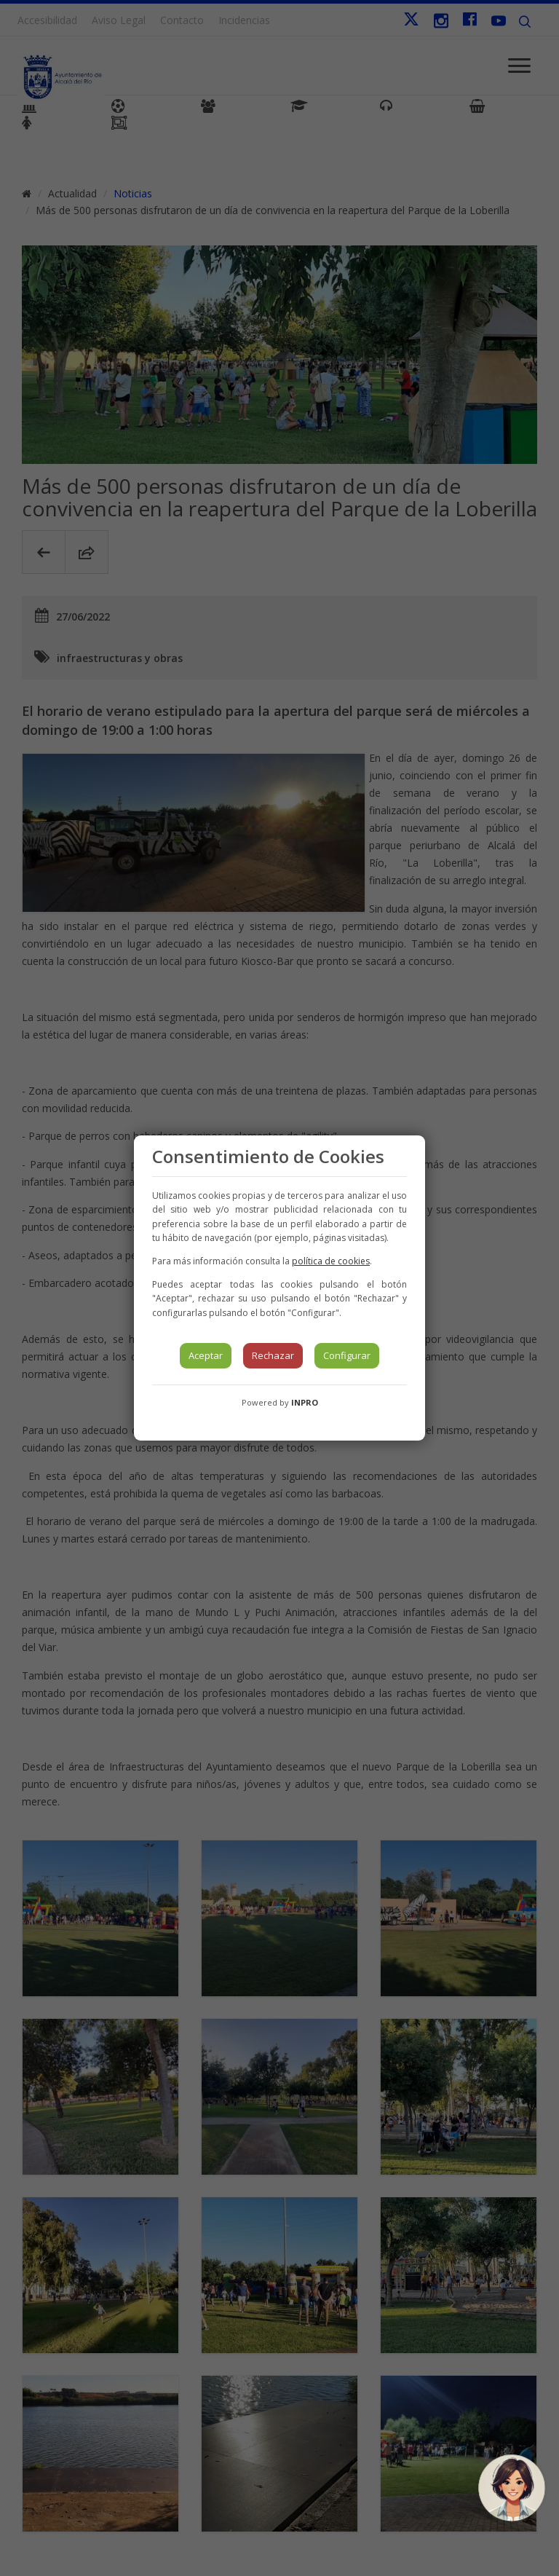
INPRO (304, 1402)
